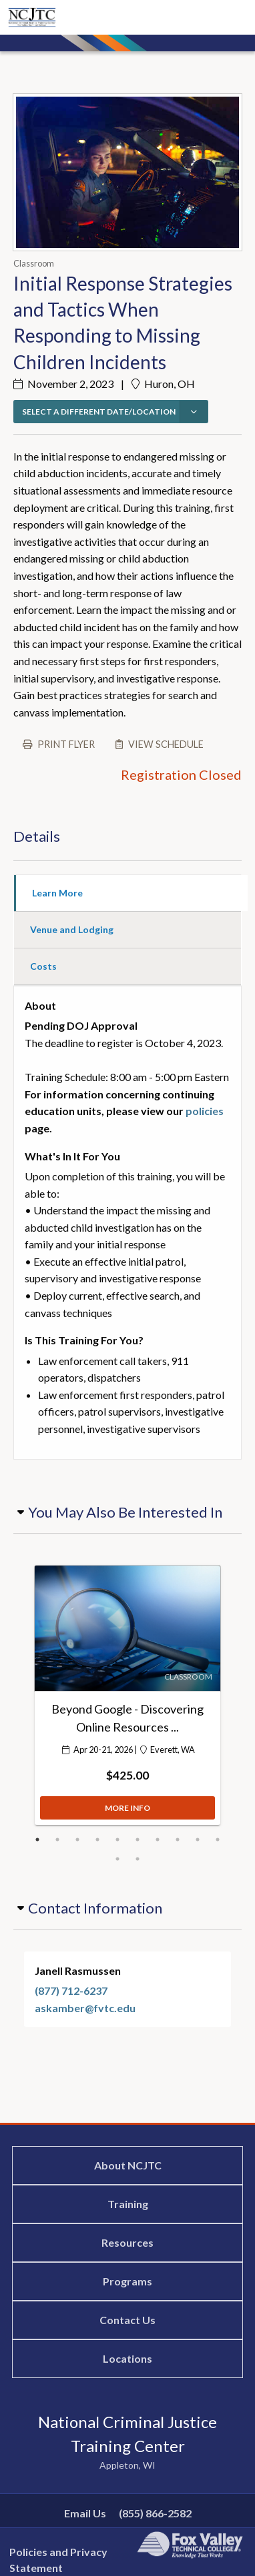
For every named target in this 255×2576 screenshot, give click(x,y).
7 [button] (157, 1839)
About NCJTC (128, 2165)
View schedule (166, 744)
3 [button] (77, 1839)
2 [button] (57, 1839)
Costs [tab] (43, 966)
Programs (127, 2281)
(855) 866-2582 (155, 2513)
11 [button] (117, 1859)
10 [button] (217, 1839)
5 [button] (117, 1839)
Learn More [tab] (57, 892)
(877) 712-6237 (71, 1990)
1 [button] (37, 1839)
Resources (127, 2242)
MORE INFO (127, 1811)
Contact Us (127, 2319)
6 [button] (137, 1839)
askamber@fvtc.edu (85, 2007)
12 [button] (137, 1859)
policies (205, 1110)
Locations (127, 2358)
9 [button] (197, 1839)
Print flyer (66, 744)
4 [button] (97, 1839)
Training (127, 2203)
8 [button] (177, 1839)
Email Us (85, 2513)
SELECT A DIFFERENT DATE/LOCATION (99, 412)
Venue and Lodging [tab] (71, 929)
